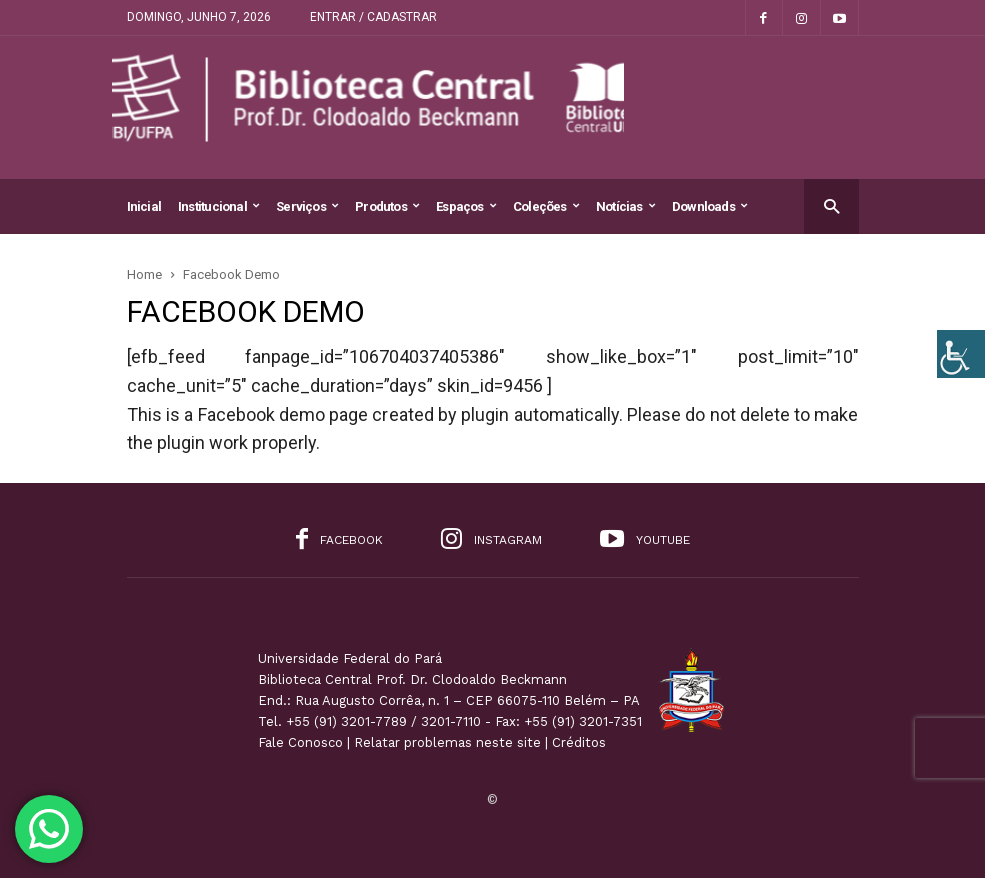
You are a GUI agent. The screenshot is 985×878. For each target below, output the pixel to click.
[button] (831, 205)
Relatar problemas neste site (447, 742)
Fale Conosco (300, 742)
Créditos (579, 742)
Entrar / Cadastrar (373, 17)
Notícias (625, 206)
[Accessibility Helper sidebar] (961, 354)
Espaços (466, 206)
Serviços (307, 206)
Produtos (387, 206)
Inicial (144, 206)
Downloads (709, 206)
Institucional (218, 206)
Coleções (546, 206)
